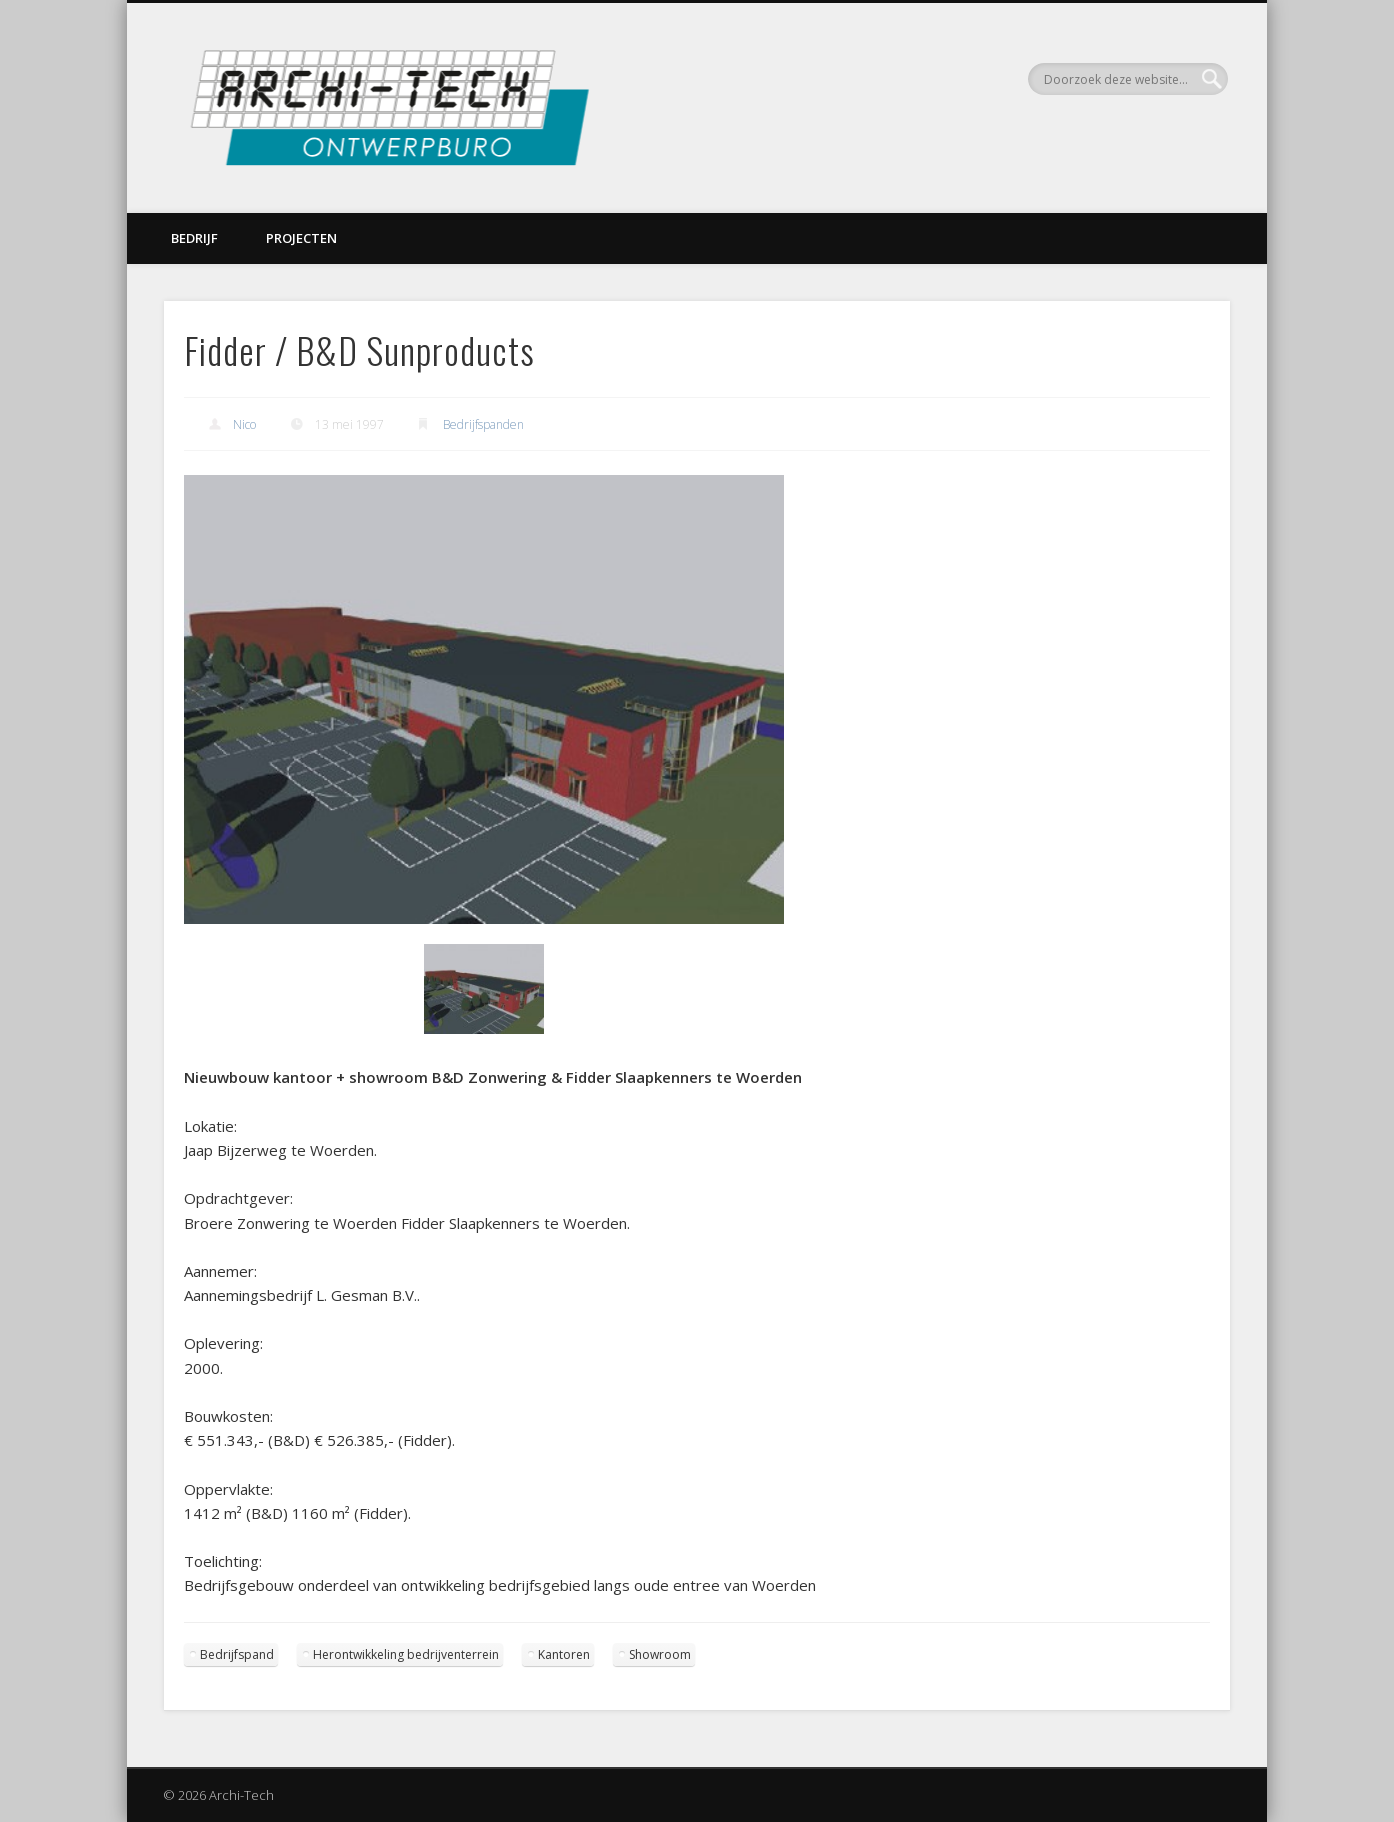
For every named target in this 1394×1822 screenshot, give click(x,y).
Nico (244, 424)
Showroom (660, 1654)
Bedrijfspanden (483, 424)
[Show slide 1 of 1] (484, 989)
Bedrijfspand (237, 1654)
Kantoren (564, 1654)
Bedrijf (194, 238)
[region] (484, 770)
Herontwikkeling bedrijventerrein (406, 1654)
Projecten (301, 238)
